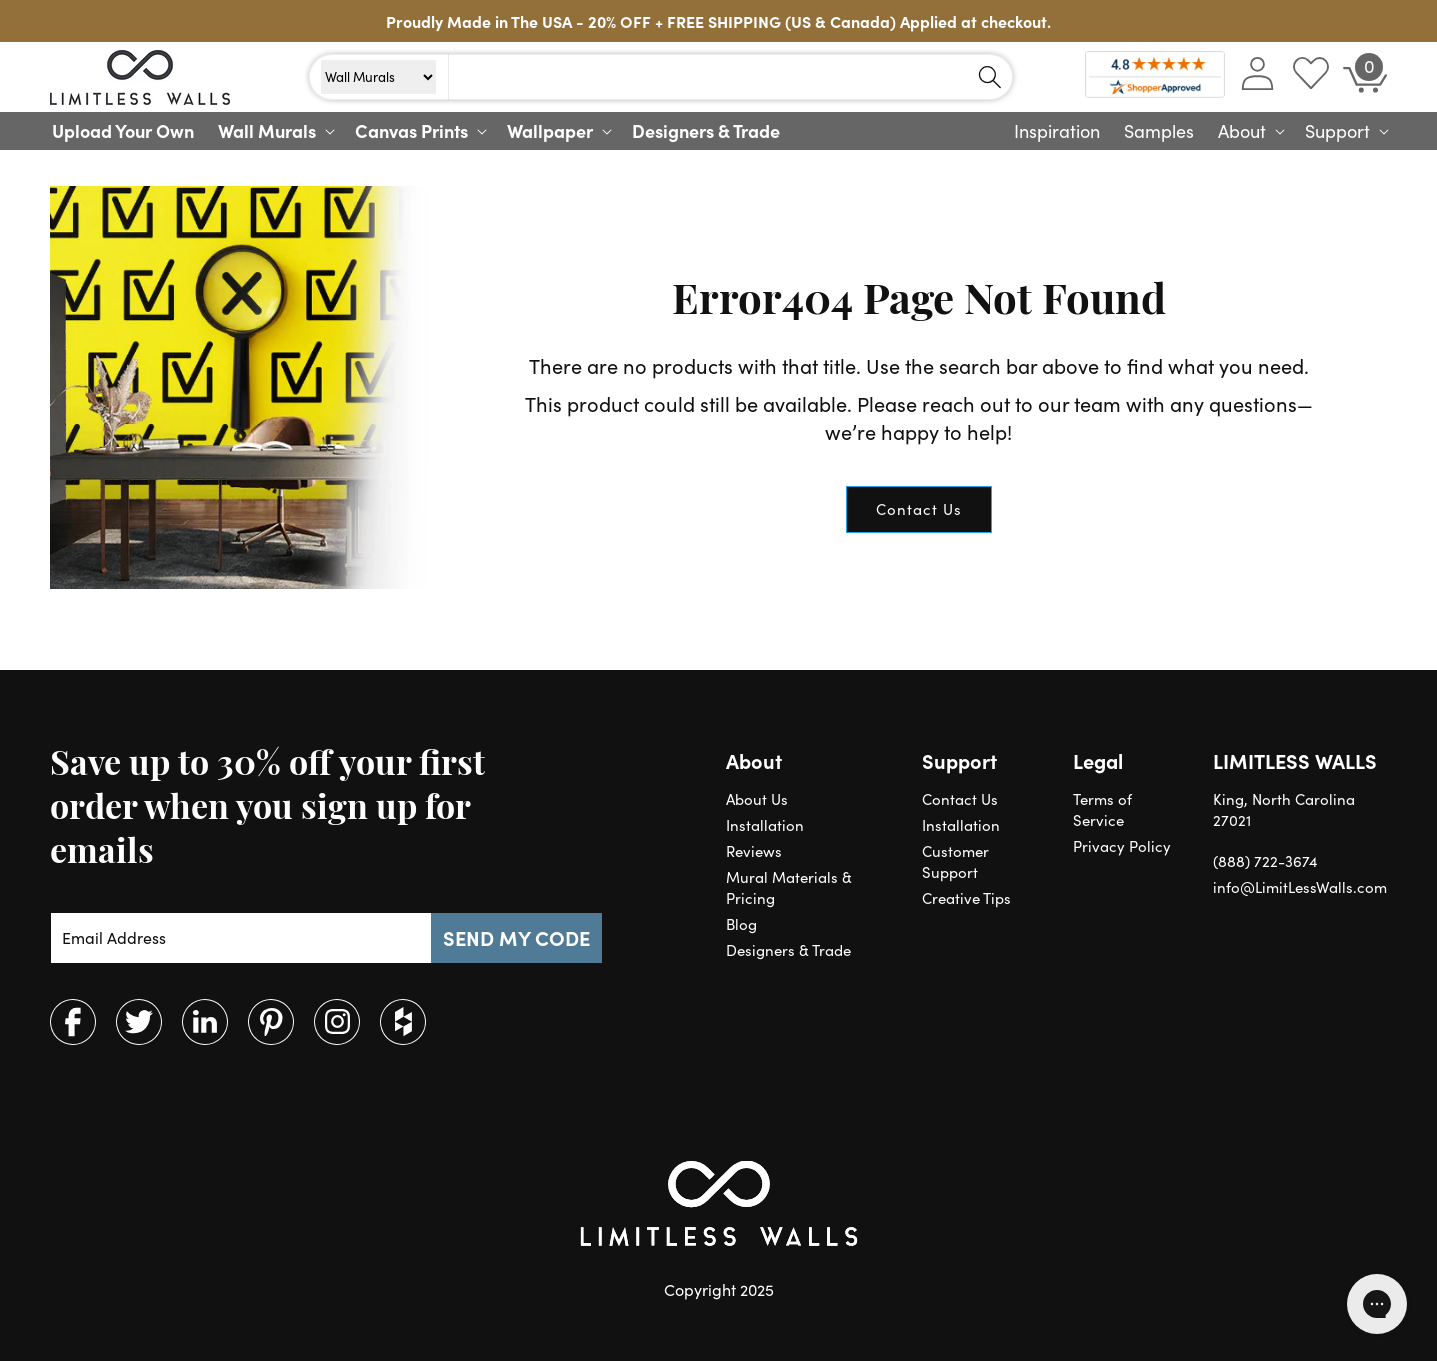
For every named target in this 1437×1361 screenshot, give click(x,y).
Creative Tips (966, 898)
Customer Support (955, 861)
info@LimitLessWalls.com (1300, 887)
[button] (274, 131)
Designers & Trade (788, 950)
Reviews (754, 851)
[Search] (990, 77)
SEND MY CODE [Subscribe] (516, 937)
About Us (757, 799)
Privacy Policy (1122, 846)
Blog (741, 924)
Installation (765, 825)
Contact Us (919, 509)
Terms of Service (1102, 809)
